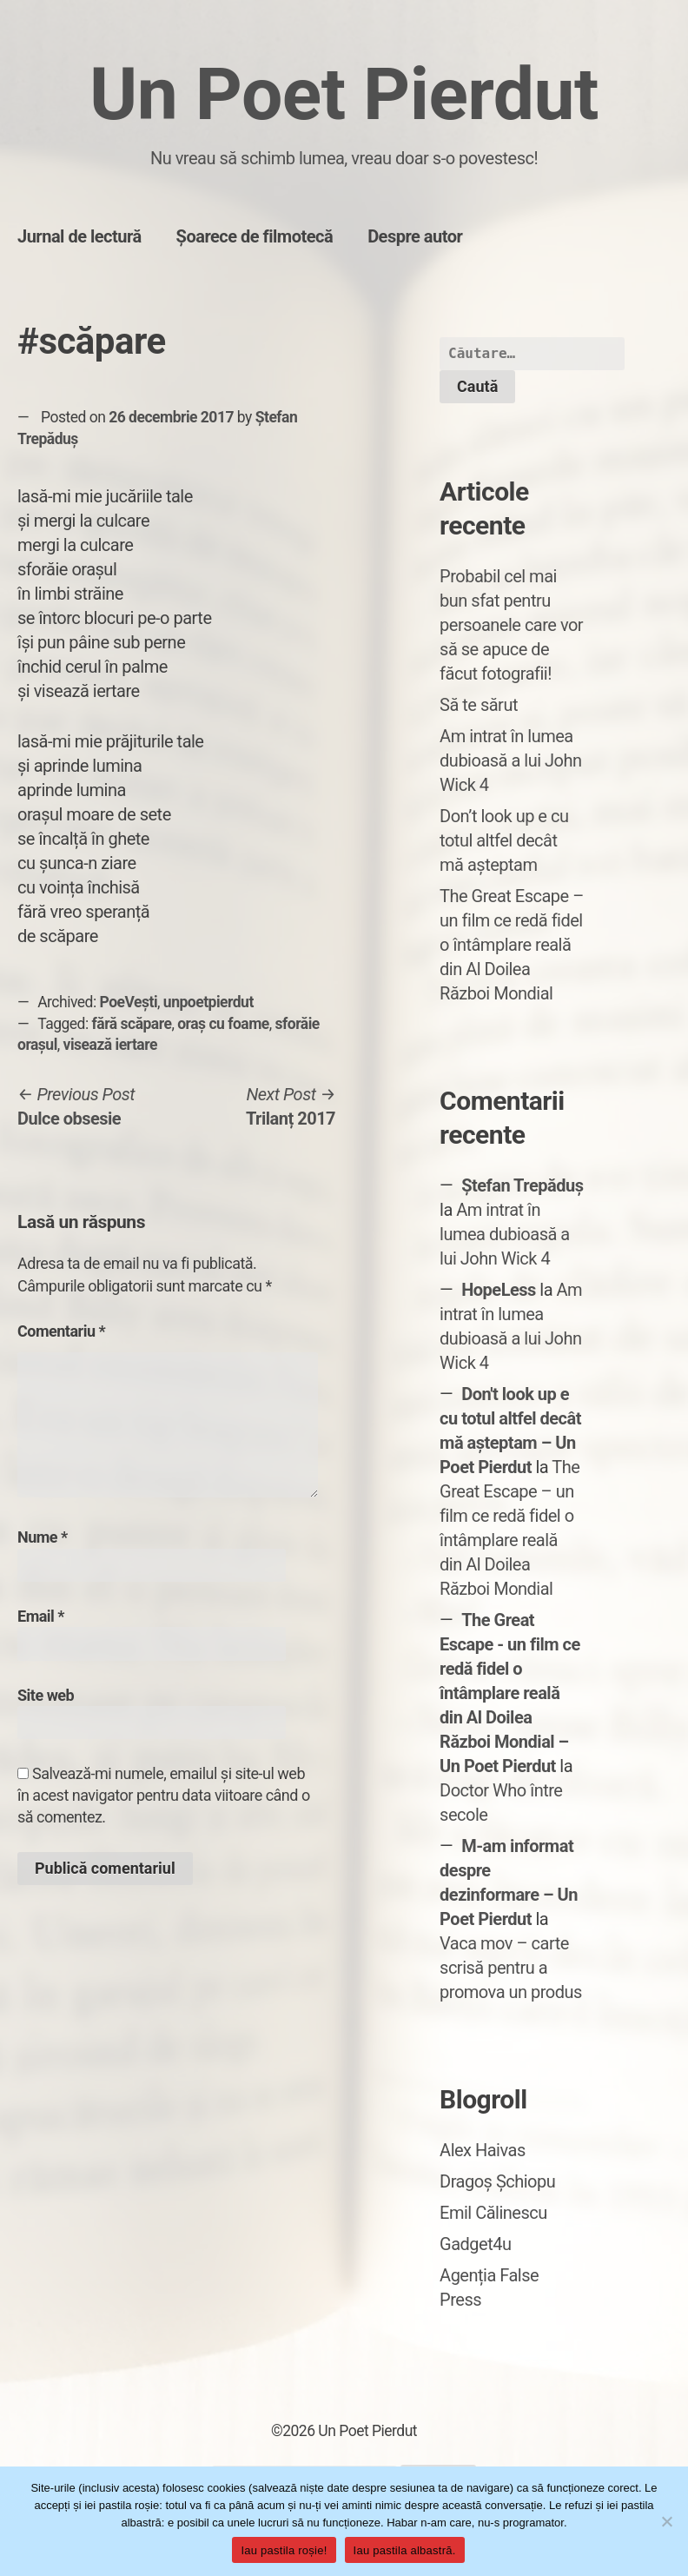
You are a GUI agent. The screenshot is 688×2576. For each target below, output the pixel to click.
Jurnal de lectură (79, 236)
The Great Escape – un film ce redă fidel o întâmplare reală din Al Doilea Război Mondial (512, 945)
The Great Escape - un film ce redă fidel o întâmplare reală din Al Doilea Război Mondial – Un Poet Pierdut (510, 1693)
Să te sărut (479, 704)
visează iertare (110, 1044)
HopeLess (498, 1289)
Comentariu (61, 1331)
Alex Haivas (483, 2150)
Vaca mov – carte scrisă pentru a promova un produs (511, 1967)
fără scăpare (132, 1023)
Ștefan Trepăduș (522, 1185)
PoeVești (129, 1002)
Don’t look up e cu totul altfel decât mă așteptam (504, 840)
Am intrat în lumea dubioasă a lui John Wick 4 (510, 760)
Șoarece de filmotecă (255, 236)
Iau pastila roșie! (284, 2550)
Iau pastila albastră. (405, 2550)
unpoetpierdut (208, 1002)
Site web (45, 1695)
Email (40, 1616)
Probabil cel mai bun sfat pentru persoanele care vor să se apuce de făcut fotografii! (511, 625)
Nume (42, 1537)
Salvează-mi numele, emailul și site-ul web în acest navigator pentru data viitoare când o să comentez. (163, 1795)
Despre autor (414, 236)
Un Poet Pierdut (344, 94)
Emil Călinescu (493, 2212)
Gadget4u (475, 2244)
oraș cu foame (223, 1023)
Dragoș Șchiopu (497, 2181)
